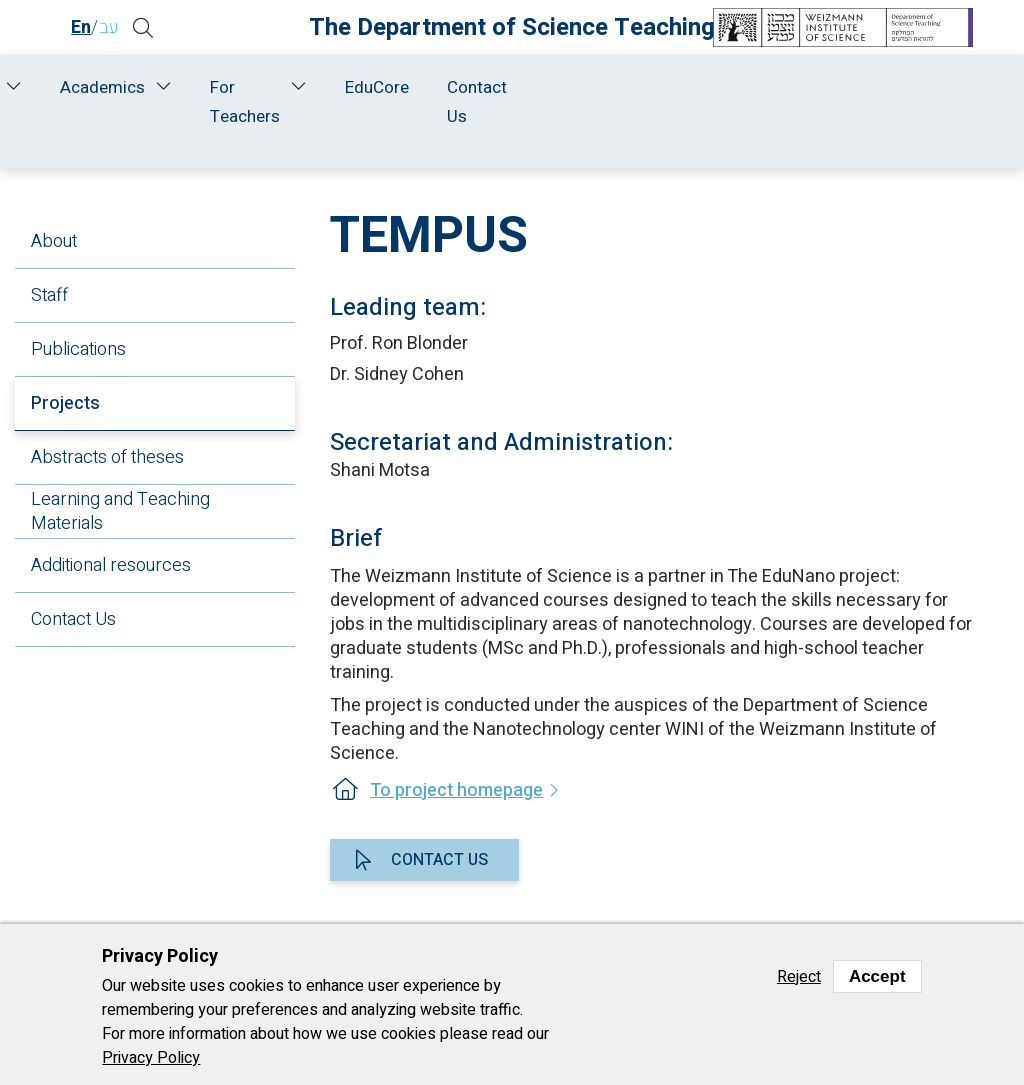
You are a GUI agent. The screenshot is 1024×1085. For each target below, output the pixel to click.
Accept (877, 976)
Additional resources (111, 565)
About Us (161, 102)
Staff (240, 87)
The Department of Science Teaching (512, 27)
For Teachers (710, 102)
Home (86, 87)
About (54, 241)
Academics (566, 87)
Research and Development (379, 102)
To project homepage (456, 790)
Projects (65, 403)
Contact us (439, 860)
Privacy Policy (151, 1058)
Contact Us (943, 102)
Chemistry (698, 141)
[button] (156, 28)
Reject (799, 977)
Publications (78, 349)
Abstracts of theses (107, 457)
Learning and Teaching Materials (120, 511)
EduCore (843, 87)
